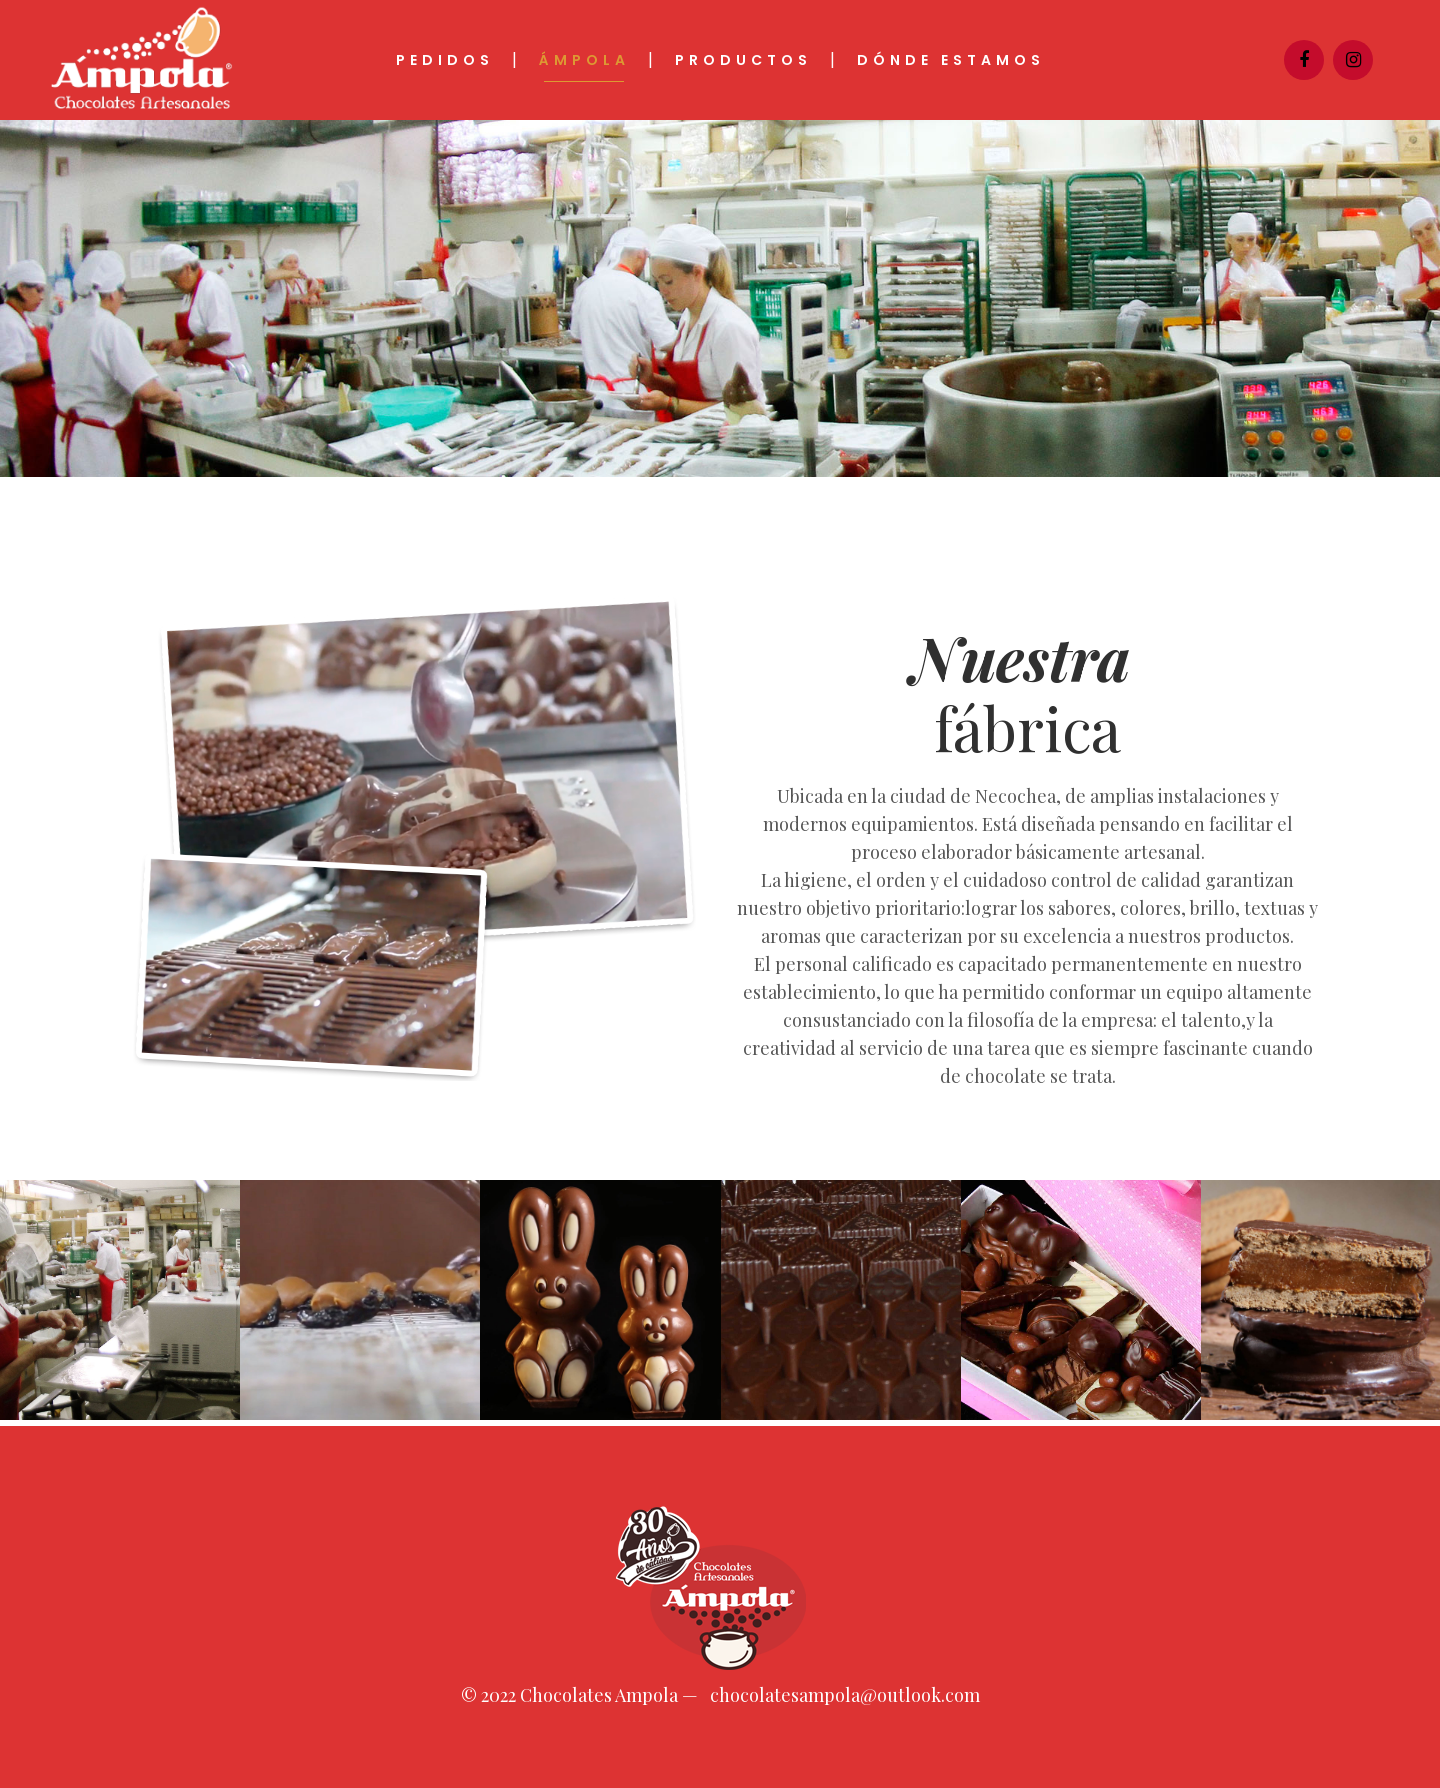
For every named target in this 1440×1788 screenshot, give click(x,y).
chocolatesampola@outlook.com (845, 1695)
